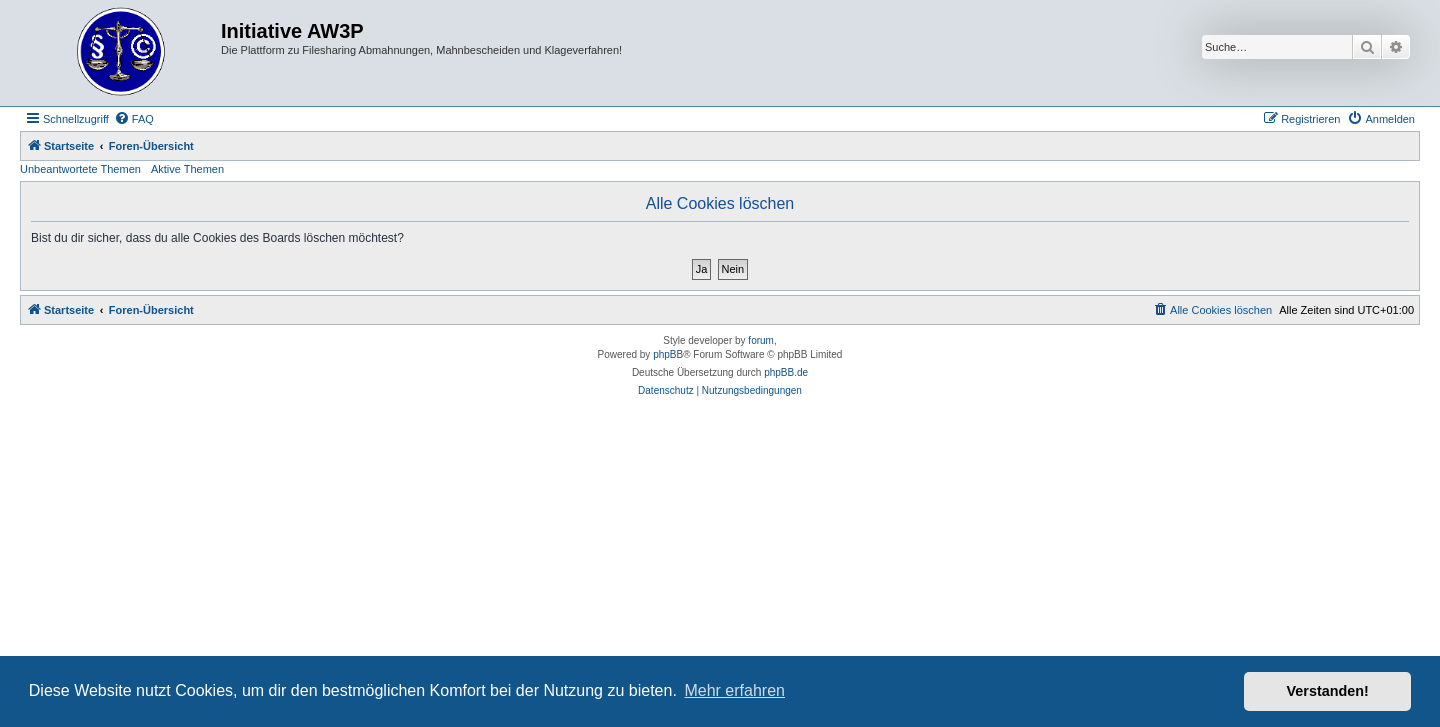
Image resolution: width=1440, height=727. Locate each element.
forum (761, 340)
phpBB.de (786, 372)
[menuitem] (134, 119)
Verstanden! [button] (1328, 691)
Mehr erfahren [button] (734, 690)
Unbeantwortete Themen (80, 169)
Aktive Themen (187, 169)
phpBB (668, 354)
